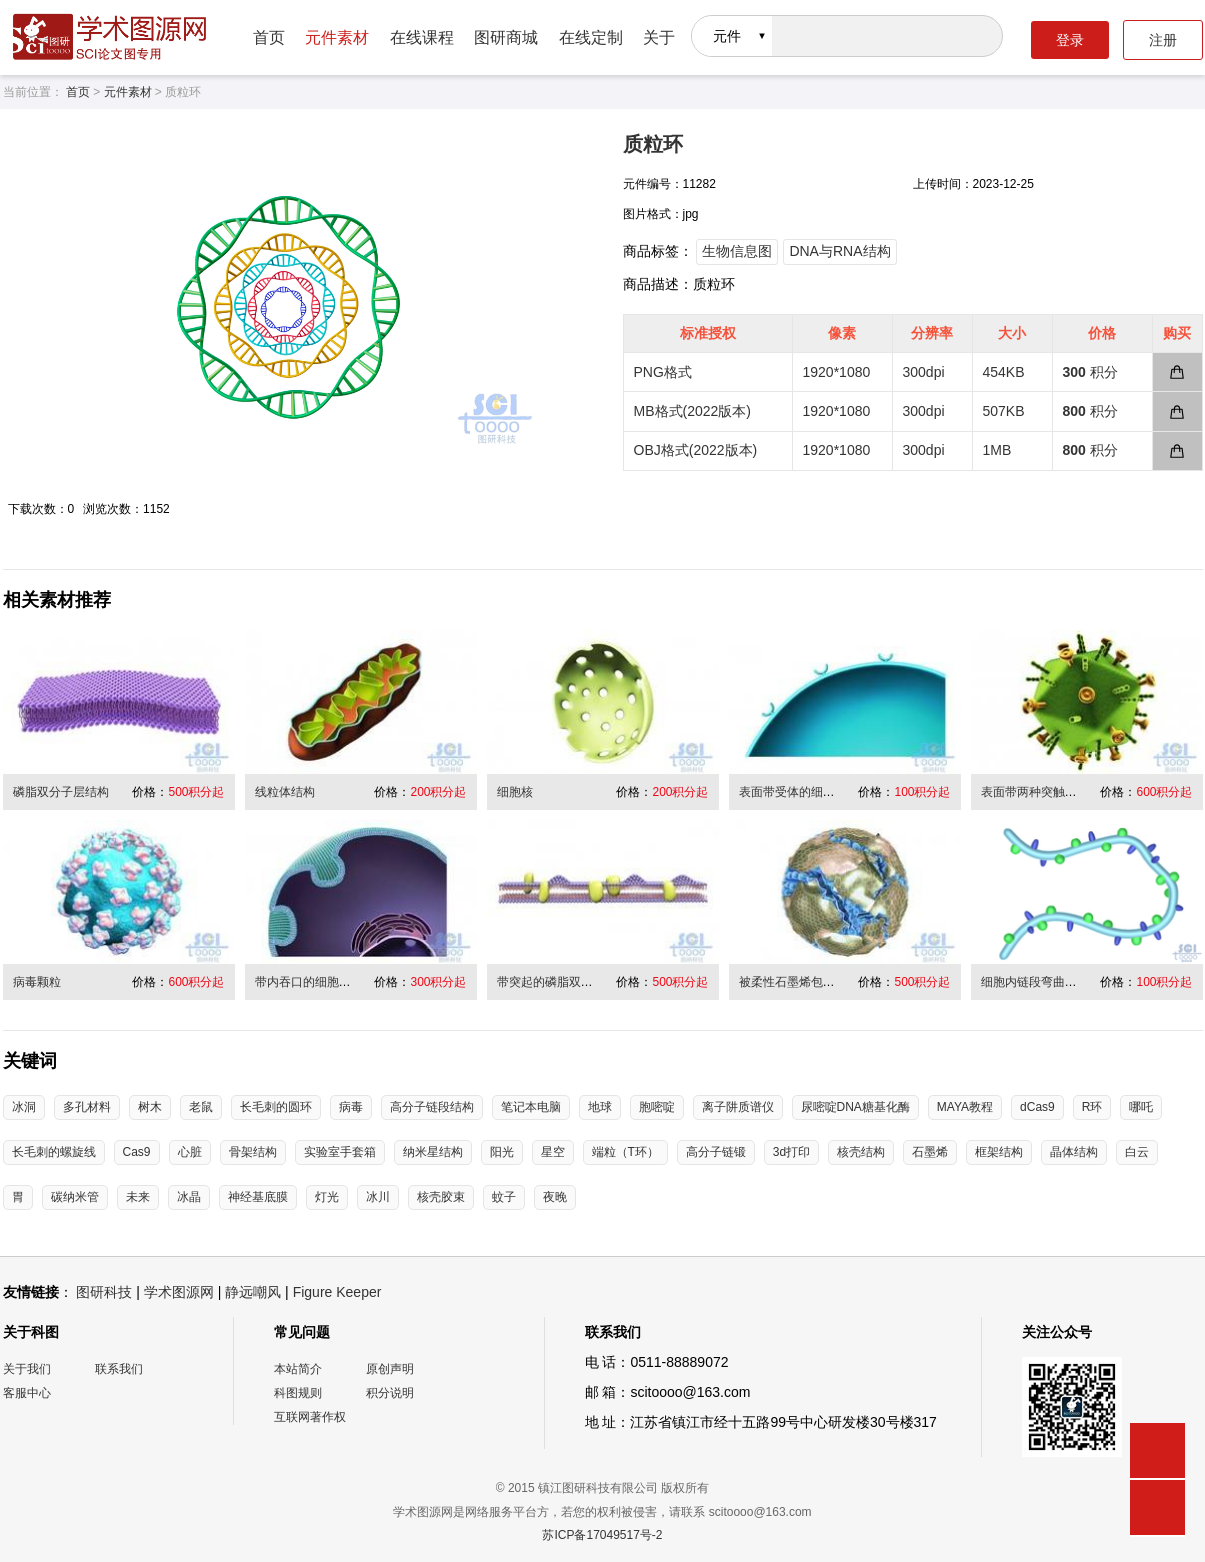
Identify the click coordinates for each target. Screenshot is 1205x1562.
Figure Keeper (337, 1292)
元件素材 (337, 37)
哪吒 (1141, 1107)
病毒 (351, 1107)
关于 (659, 37)
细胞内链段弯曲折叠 (1035, 982)
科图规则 (298, 1393)
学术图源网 (179, 1292)
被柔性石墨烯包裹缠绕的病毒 (817, 982)
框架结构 (999, 1152)
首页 (269, 37)
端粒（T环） (625, 1152)
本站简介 (298, 1369)
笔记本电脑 (531, 1107)
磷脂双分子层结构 (61, 792)
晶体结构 (1074, 1152)
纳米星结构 (433, 1152)
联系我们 (119, 1369)
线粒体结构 (285, 792)
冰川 (378, 1197)
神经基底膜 (258, 1197)
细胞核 (515, 792)
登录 (1070, 40)
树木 (150, 1107)
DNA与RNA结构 (839, 251)
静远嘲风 (253, 1292)
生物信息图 (737, 251)
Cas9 (137, 1152)
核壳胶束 (441, 1197)
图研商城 (506, 37)
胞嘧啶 (657, 1107)
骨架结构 (253, 1152)
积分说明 (390, 1393)
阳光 (502, 1152)
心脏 (190, 1152)
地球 (600, 1107)
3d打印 (791, 1152)
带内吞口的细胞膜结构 (315, 982)
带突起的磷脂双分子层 (557, 982)
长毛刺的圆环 (276, 1107)
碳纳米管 (75, 1197)
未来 (138, 1197)
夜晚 (555, 1197)
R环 (1092, 1107)
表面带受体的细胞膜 (793, 792)
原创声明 (390, 1369)
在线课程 (422, 37)
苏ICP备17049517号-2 (602, 1535)
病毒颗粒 (37, 982)
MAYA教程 (965, 1107)
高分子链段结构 (432, 1107)
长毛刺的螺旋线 (54, 1152)
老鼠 (201, 1107)
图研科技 (104, 1292)
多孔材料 (87, 1107)
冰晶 (189, 1197)
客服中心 (27, 1393)
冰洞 (24, 1107)
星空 (553, 1152)
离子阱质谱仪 (738, 1107)
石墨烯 (930, 1152)
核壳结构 (861, 1152)
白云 (1137, 1152)
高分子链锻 (716, 1152)
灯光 (327, 1197)
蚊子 (504, 1197)
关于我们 (27, 1369)
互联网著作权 (310, 1417)
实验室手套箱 (340, 1152)
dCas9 (1037, 1107)
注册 (1163, 40)
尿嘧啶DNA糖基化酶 (855, 1107)
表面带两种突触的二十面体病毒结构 (1077, 792)
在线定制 (591, 37)
